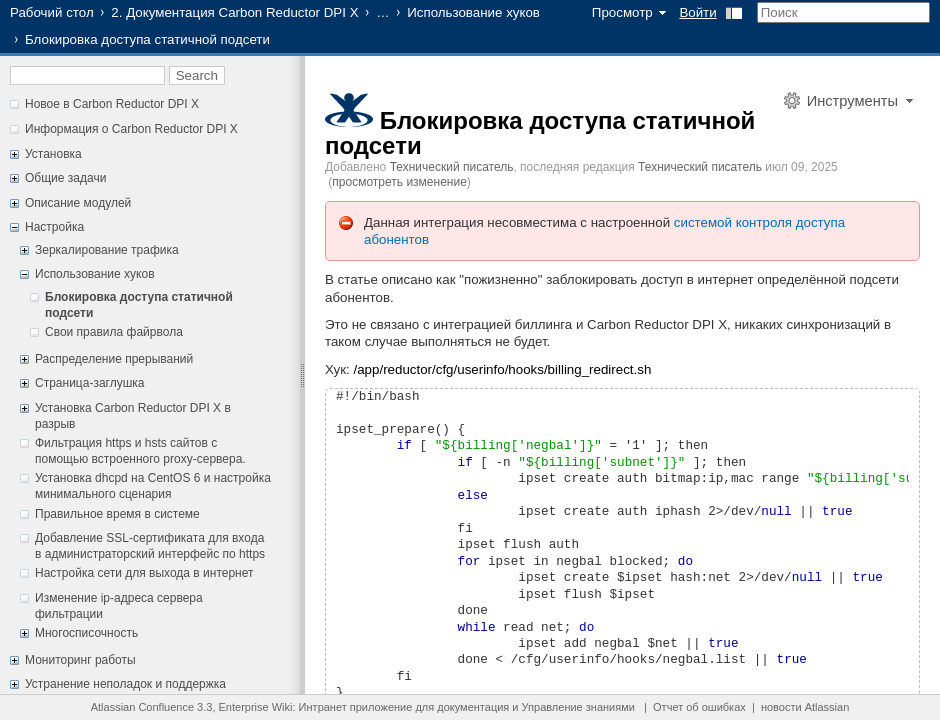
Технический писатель (452, 167)
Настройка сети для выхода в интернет (144, 573)
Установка (53, 154)
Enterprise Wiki (256, 707)
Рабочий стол (52, 12)
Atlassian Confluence (142, 707)
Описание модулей (78, 203)
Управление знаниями (578, 707)
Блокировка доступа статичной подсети (540, 133)
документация (473, 707)
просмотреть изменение (399, 182)
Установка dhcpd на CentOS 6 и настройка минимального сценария (153, 486)
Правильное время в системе (117, 514)
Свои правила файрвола (114, 332)
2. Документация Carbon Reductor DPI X (234, 12)
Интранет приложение (356, 707)
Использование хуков (473, 12)
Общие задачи (65, 178)
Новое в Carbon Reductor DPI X (112, 104)
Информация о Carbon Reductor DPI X (131, 129)
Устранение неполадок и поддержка (125, 684)
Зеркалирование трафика (107, 250)
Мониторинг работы (80, 660)
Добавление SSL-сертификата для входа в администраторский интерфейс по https (150, 546)
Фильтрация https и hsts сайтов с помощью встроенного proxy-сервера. (140, 451)
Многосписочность (86, 633)
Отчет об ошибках (699, 707)
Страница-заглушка (90, 383)
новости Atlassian (805, 707)
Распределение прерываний (114, 359)
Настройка (54, 227)
